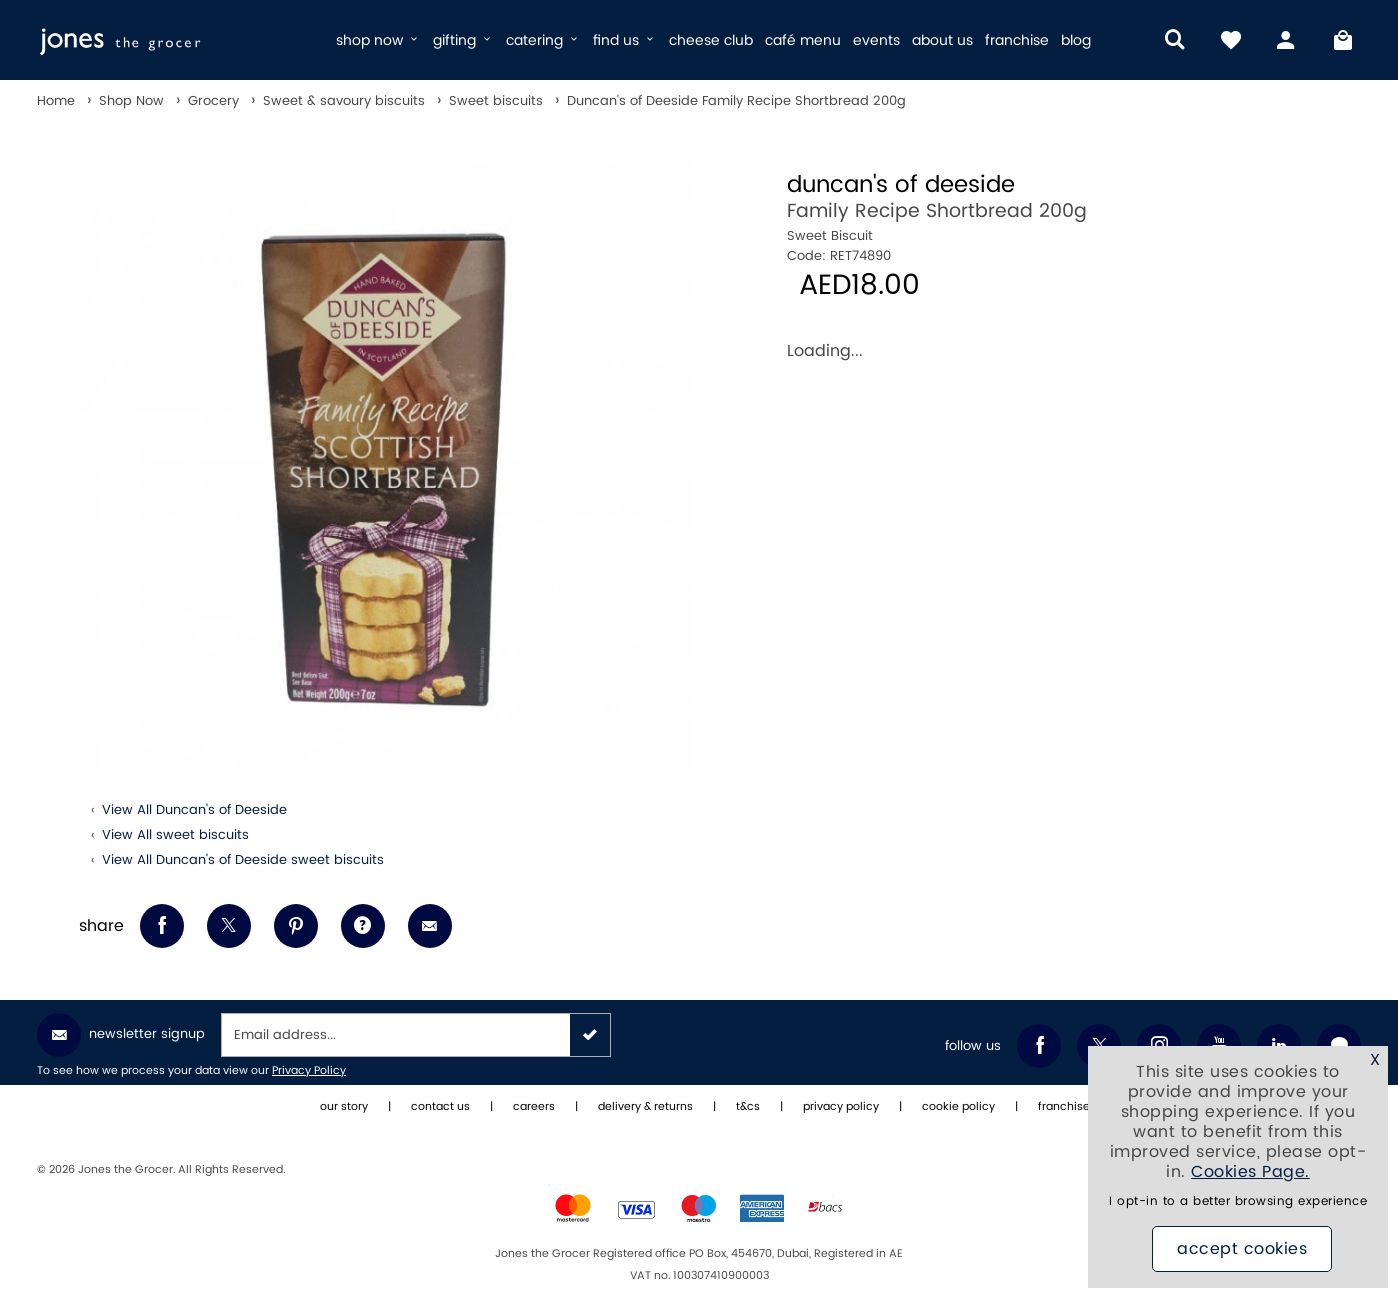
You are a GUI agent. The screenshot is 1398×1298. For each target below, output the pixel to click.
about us (942, 40)
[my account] (1287, 40)
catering (543, 40)
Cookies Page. (1250, 1172)
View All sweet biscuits (175, 835)
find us (625, 40)
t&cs (748, 1107)
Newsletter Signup (121, 1035)
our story (344, 1107)
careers (534, 1107)
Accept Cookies (1242, 1249)
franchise (1017, 40)
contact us (440, 1107)
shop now (378, 40)
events (876, 40)
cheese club (711, 40)
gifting (463, 40)
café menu (803, 40)
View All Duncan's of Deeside (194, 810)
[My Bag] (1343, 40)
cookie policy (958, 1107)
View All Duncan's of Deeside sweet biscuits (243, 860)
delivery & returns (645, 1107)
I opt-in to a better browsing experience (1238, 1201)
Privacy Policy (309, 1071)
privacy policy (841, 1107)
